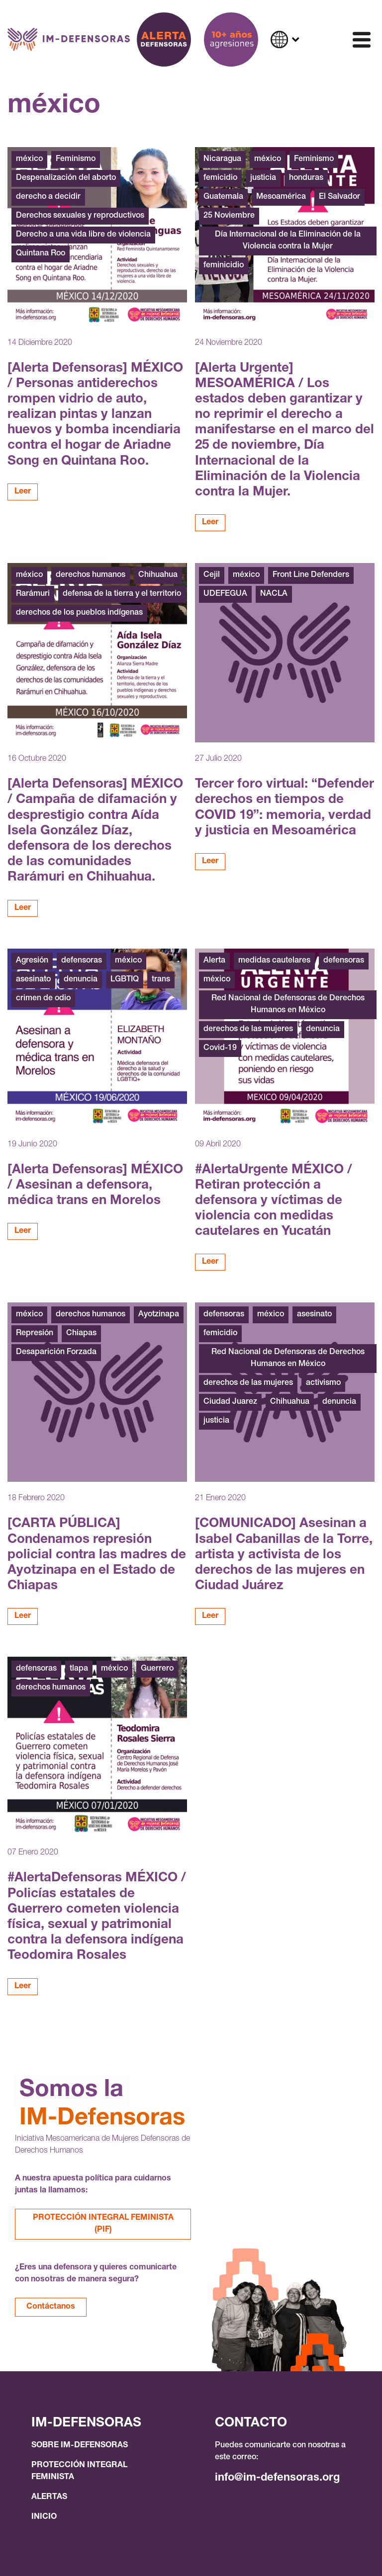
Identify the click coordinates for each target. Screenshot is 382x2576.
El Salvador (339, 197)
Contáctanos (50, 2307)
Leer (22, 492)
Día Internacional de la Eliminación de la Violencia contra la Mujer (288, 241)
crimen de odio (43, 999)
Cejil (211, 575)
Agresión (32, 961)
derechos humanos (90, 575)
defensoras (81, 961)
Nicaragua (222, 159)
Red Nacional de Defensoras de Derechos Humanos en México (288, 1005)
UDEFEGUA (225, 594)
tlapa (79, 1669)
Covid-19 (220, 1048)
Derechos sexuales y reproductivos (80, 216)
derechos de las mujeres (248, 1030)
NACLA (273, 594)
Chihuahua (158, 575)
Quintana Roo (40, 254)
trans (161, 980)
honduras (306, 178)
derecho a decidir (48, 197)
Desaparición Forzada (56, 1353)
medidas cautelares (274, 961)
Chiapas (81, 1334)
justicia (263, 178)
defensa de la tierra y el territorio (122, 594)
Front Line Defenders (311, 575)
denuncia (80, 980)
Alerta (214, 961)
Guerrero (157, 1669)
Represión (34, 1334)
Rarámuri (33, 594)
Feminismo (76, 159)
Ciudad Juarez (230, 1402)
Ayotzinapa (158, 1315)
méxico (29, 159)
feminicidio (223, 266)
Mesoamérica (281, 197)
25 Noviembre (229, 216)
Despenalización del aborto (66, 178)
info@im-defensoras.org (277, 2478)
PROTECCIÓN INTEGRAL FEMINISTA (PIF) (103, 2224)
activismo (323, 1383)
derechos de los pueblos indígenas (79, 613)
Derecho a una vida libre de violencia (83, 235)
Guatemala (223, 197)
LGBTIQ (124, 980)
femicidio (220, 178)
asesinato (33, 980)
